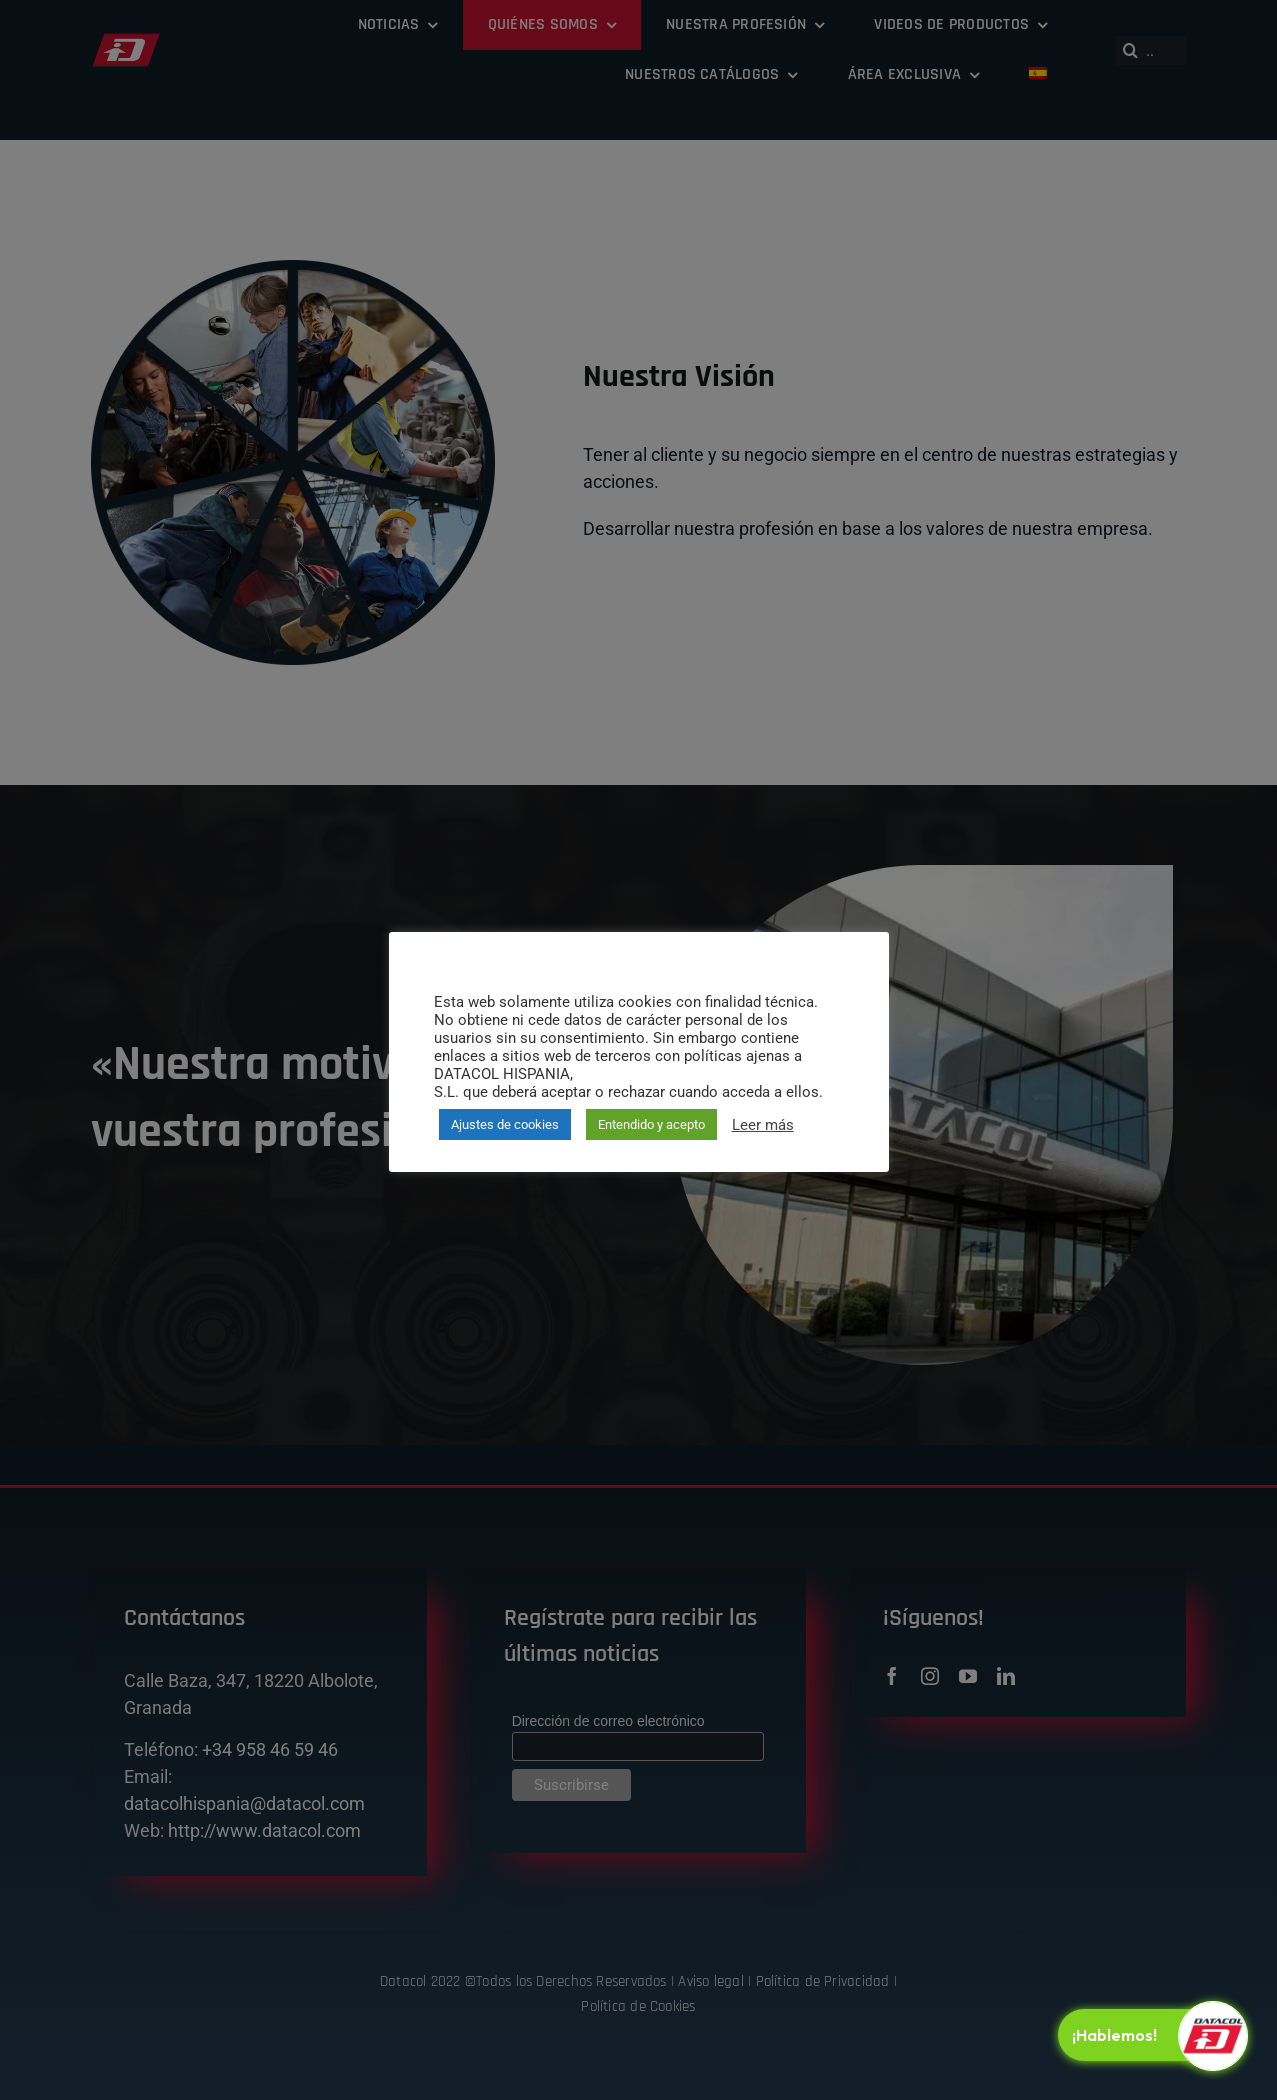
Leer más (763, 1125)
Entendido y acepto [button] (651, 1124)
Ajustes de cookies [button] (505, 1124)
